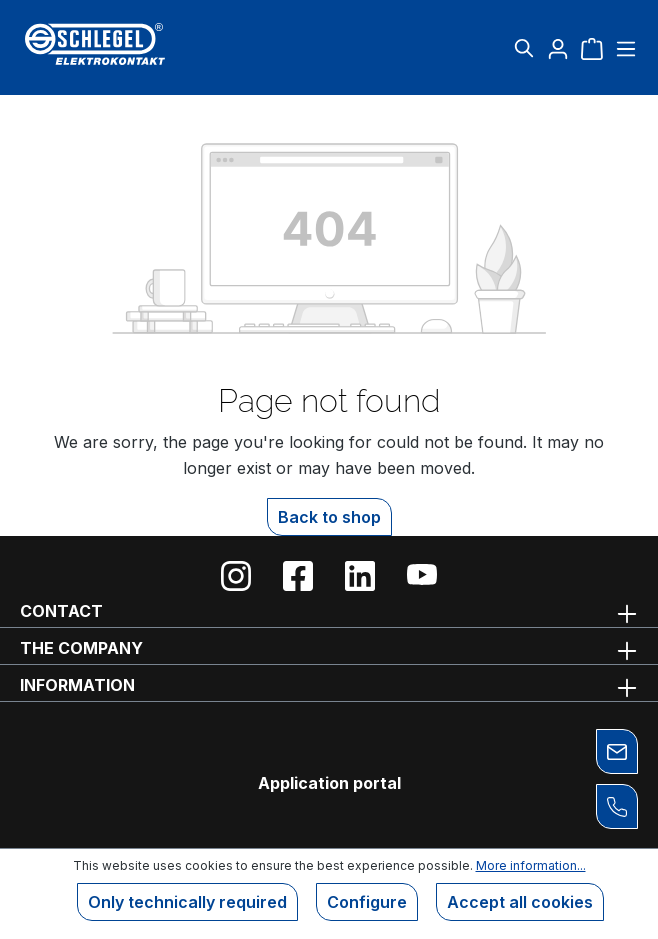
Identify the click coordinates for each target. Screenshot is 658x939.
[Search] (524, 48)
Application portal (329, 783)
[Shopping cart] (592, 48)
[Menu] (623, 48)
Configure (367, 902)
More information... (531, 865)
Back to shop (329, 517)
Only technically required (187, 902)
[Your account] (558, 48)
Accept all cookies (520, 902)
